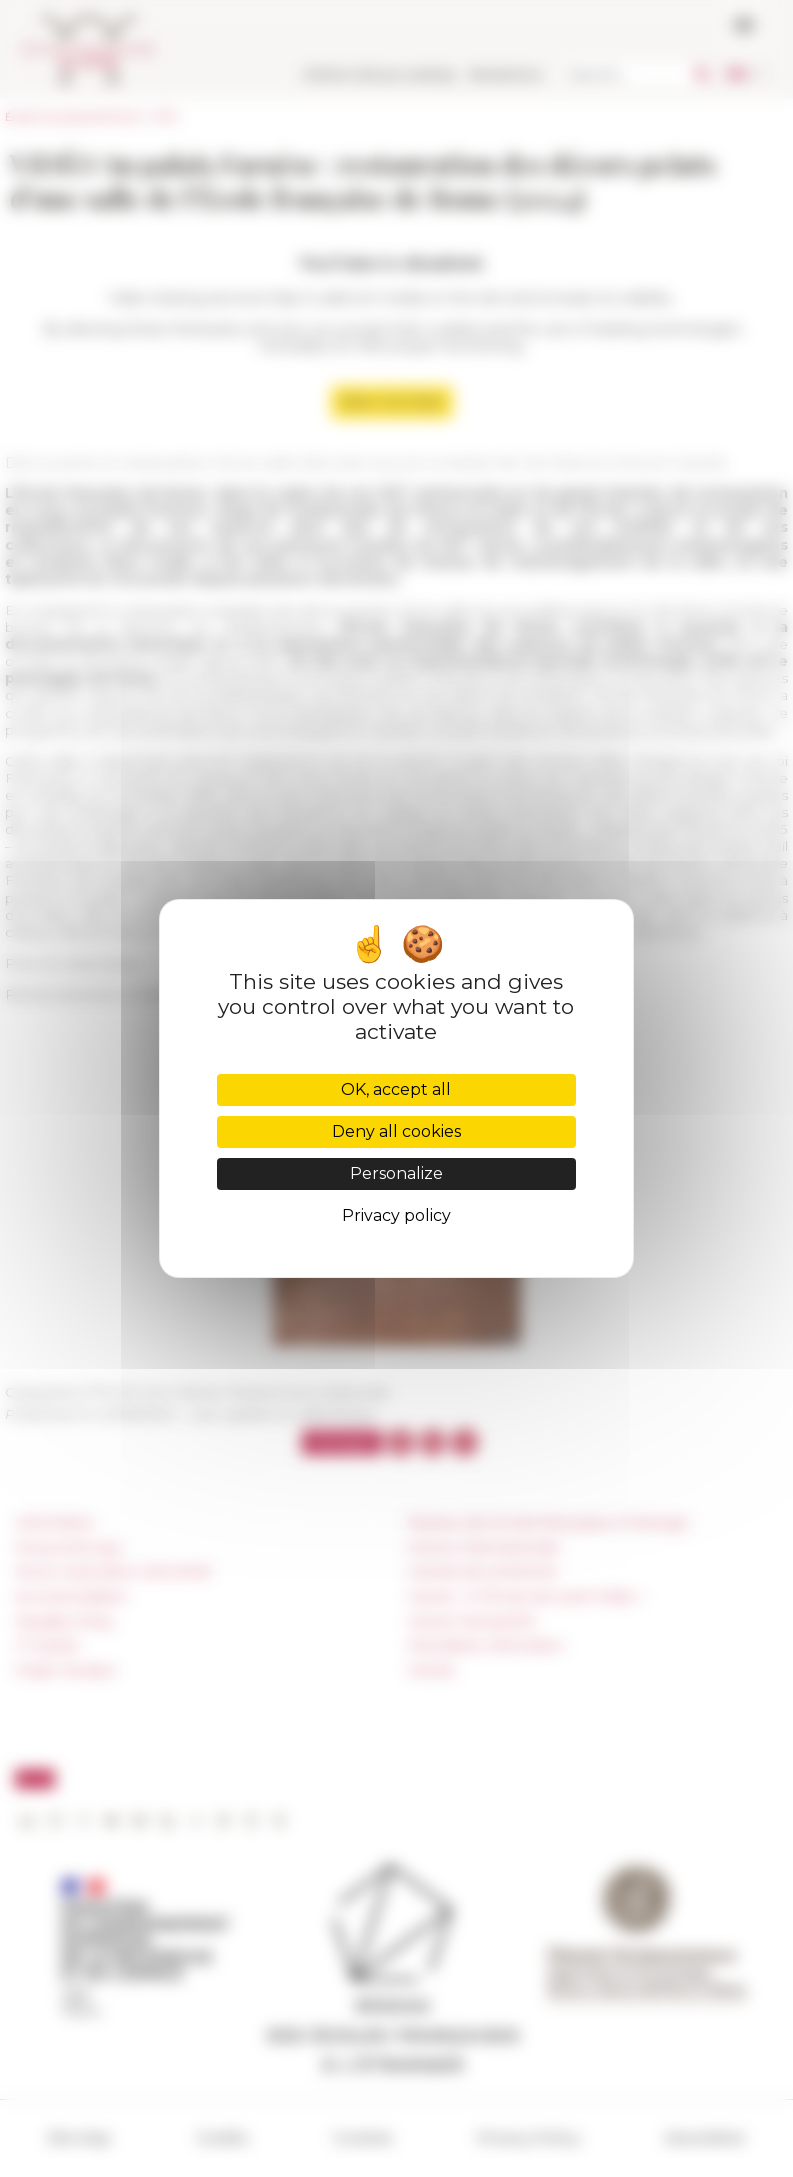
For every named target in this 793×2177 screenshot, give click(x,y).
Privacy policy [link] (396, 1215)
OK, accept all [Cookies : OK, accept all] (396, 1089)
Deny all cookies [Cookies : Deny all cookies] (396, 1131)
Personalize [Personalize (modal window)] (396, 1173)
